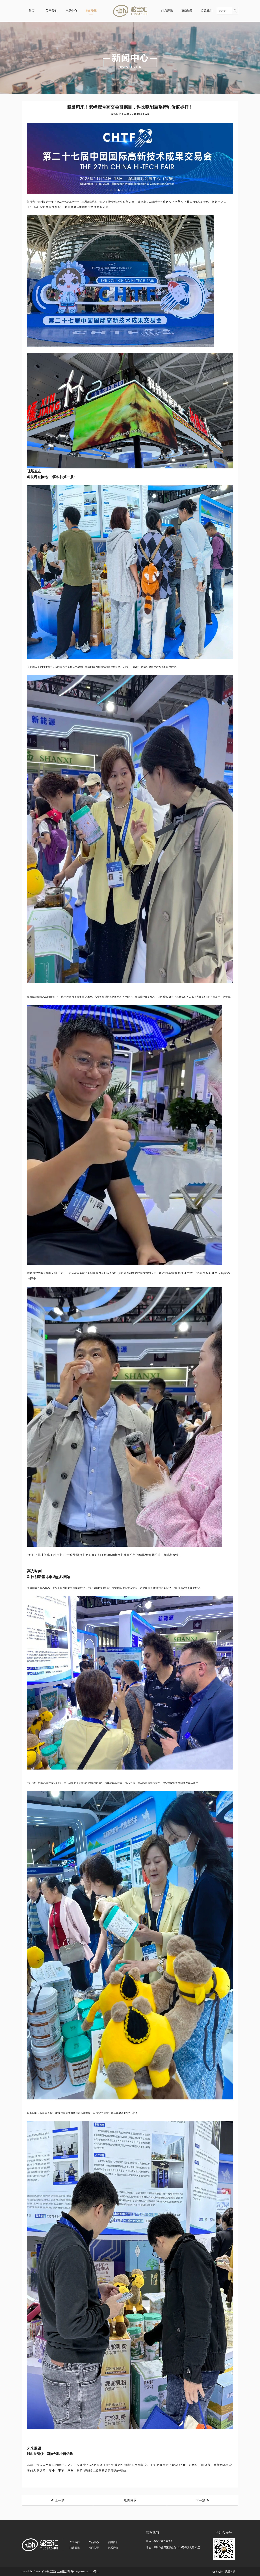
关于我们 (51, 10)
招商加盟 (187, 10)
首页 (31, 10)
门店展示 (167, 10)
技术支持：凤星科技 (224, 2571)
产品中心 (71, 10)
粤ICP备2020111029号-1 (85, 2571)
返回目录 (130, 2500)
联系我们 (207, 10)
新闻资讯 (91, 10)
